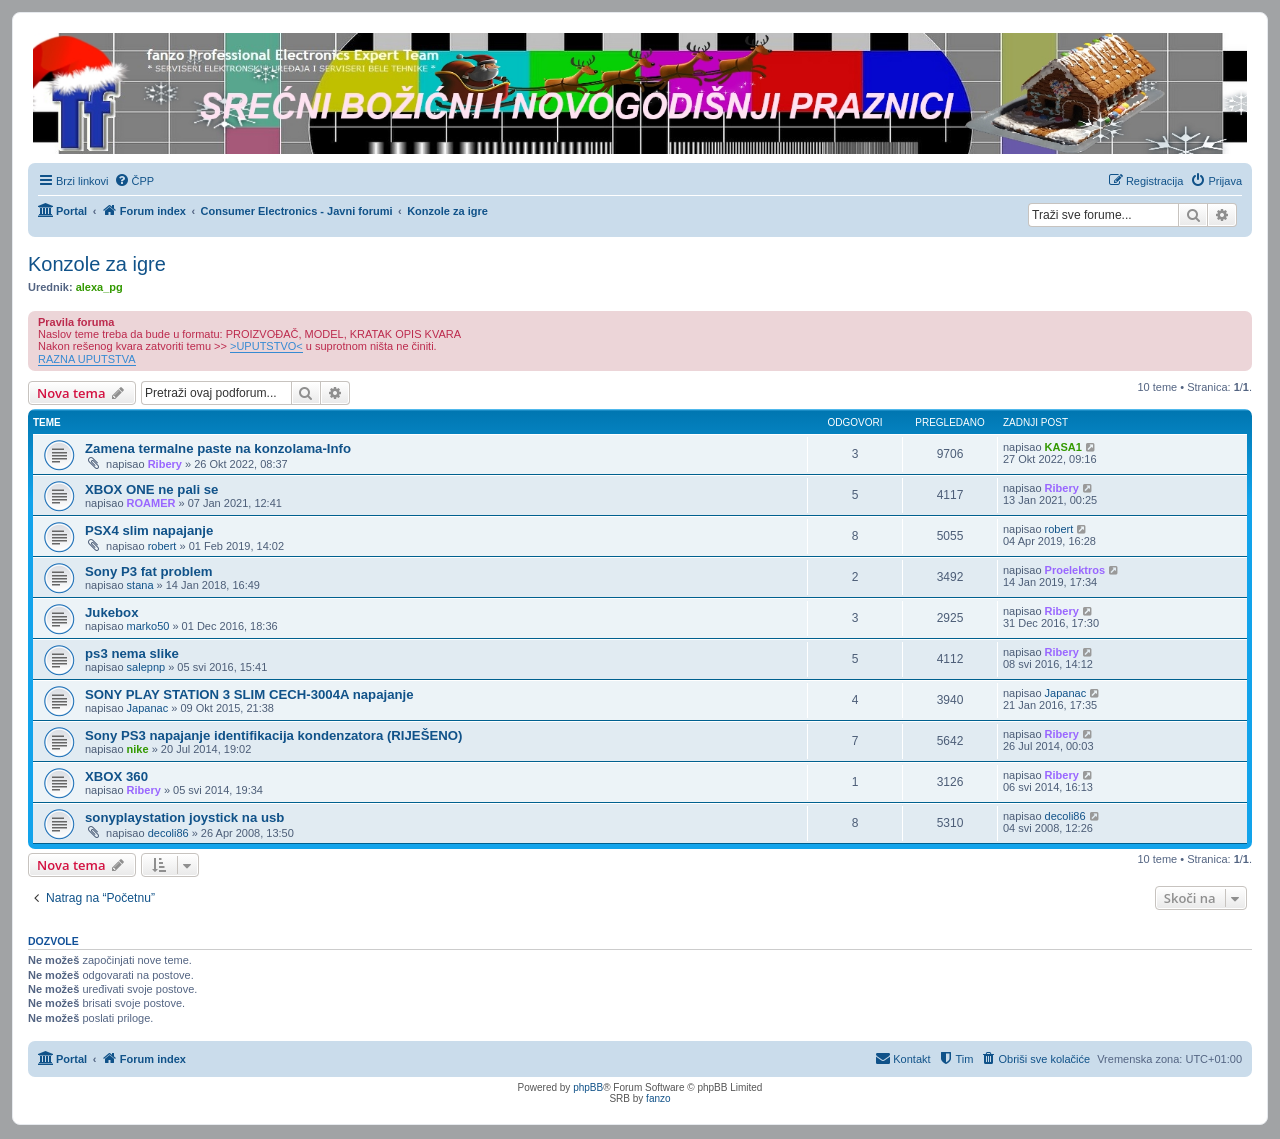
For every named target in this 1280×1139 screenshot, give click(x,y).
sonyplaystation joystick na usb (184, 817)
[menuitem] (134, 181)
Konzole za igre (97, 264)
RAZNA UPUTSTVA (87, 359)
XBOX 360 (116, 776)
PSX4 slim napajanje (149, 530)
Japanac (148, 708)
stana (140, 585)
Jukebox (112, 612)
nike (138, 749)
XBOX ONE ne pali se (151, 489)
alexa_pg (99, 287)
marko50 (148, 626)
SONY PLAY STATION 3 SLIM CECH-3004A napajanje (249, 694)
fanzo (658, 1098)
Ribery (165, 464)
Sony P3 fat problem (149, 571)
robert (162, 546)
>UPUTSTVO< (266, 346)
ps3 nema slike (132, 653)
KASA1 (1063, 447)
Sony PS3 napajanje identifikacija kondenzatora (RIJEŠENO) (273, 735)
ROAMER (151, 503)
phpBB (588, 1087)
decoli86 (168, 833)
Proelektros (1075, 570)
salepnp (146, 667)
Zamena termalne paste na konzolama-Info (218, 448)
